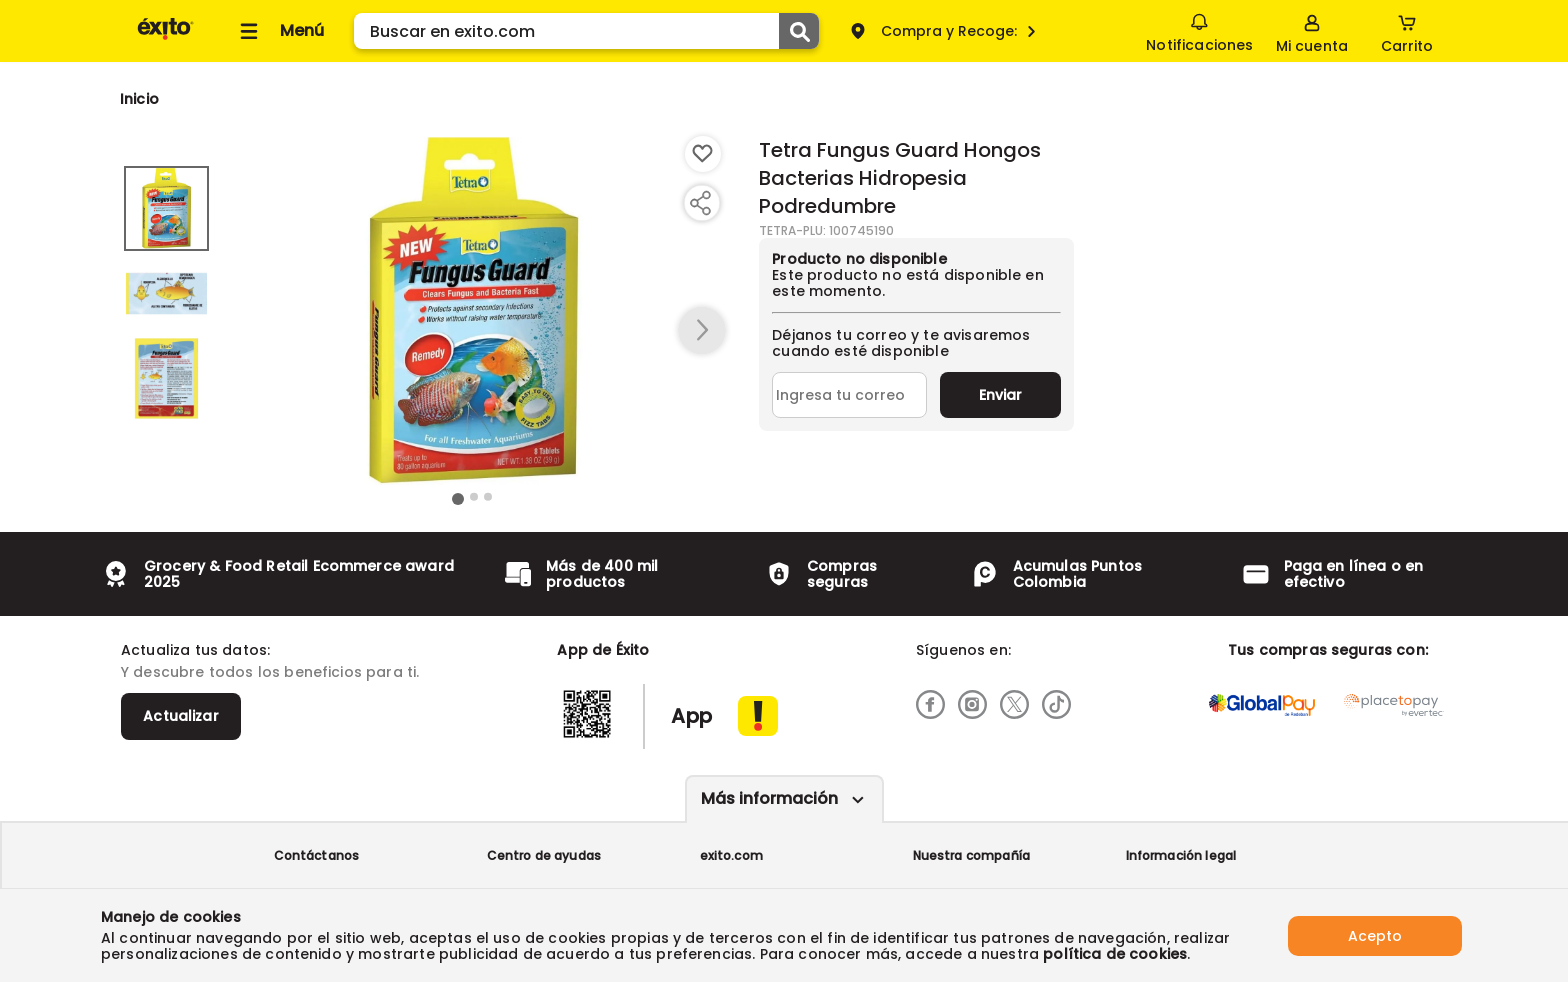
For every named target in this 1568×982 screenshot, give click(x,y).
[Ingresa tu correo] (849, 395)
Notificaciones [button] (1199, 30)
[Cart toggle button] (1407, 31)
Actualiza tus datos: (195, 650)
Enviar (1000, 395)
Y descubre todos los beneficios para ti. (270, 672)
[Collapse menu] (279, 31)
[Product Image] (473, 311)
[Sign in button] (1312, 31)
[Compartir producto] (700, 203)
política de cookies (1115, 954)
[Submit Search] (799, 31)
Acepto (1375, 935)
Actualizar (181, 716)
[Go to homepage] (139, 99)
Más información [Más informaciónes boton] (769, 798)
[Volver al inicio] (165, 38)
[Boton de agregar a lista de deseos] (703, 154)
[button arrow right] (702, 331)
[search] (586, 31)
